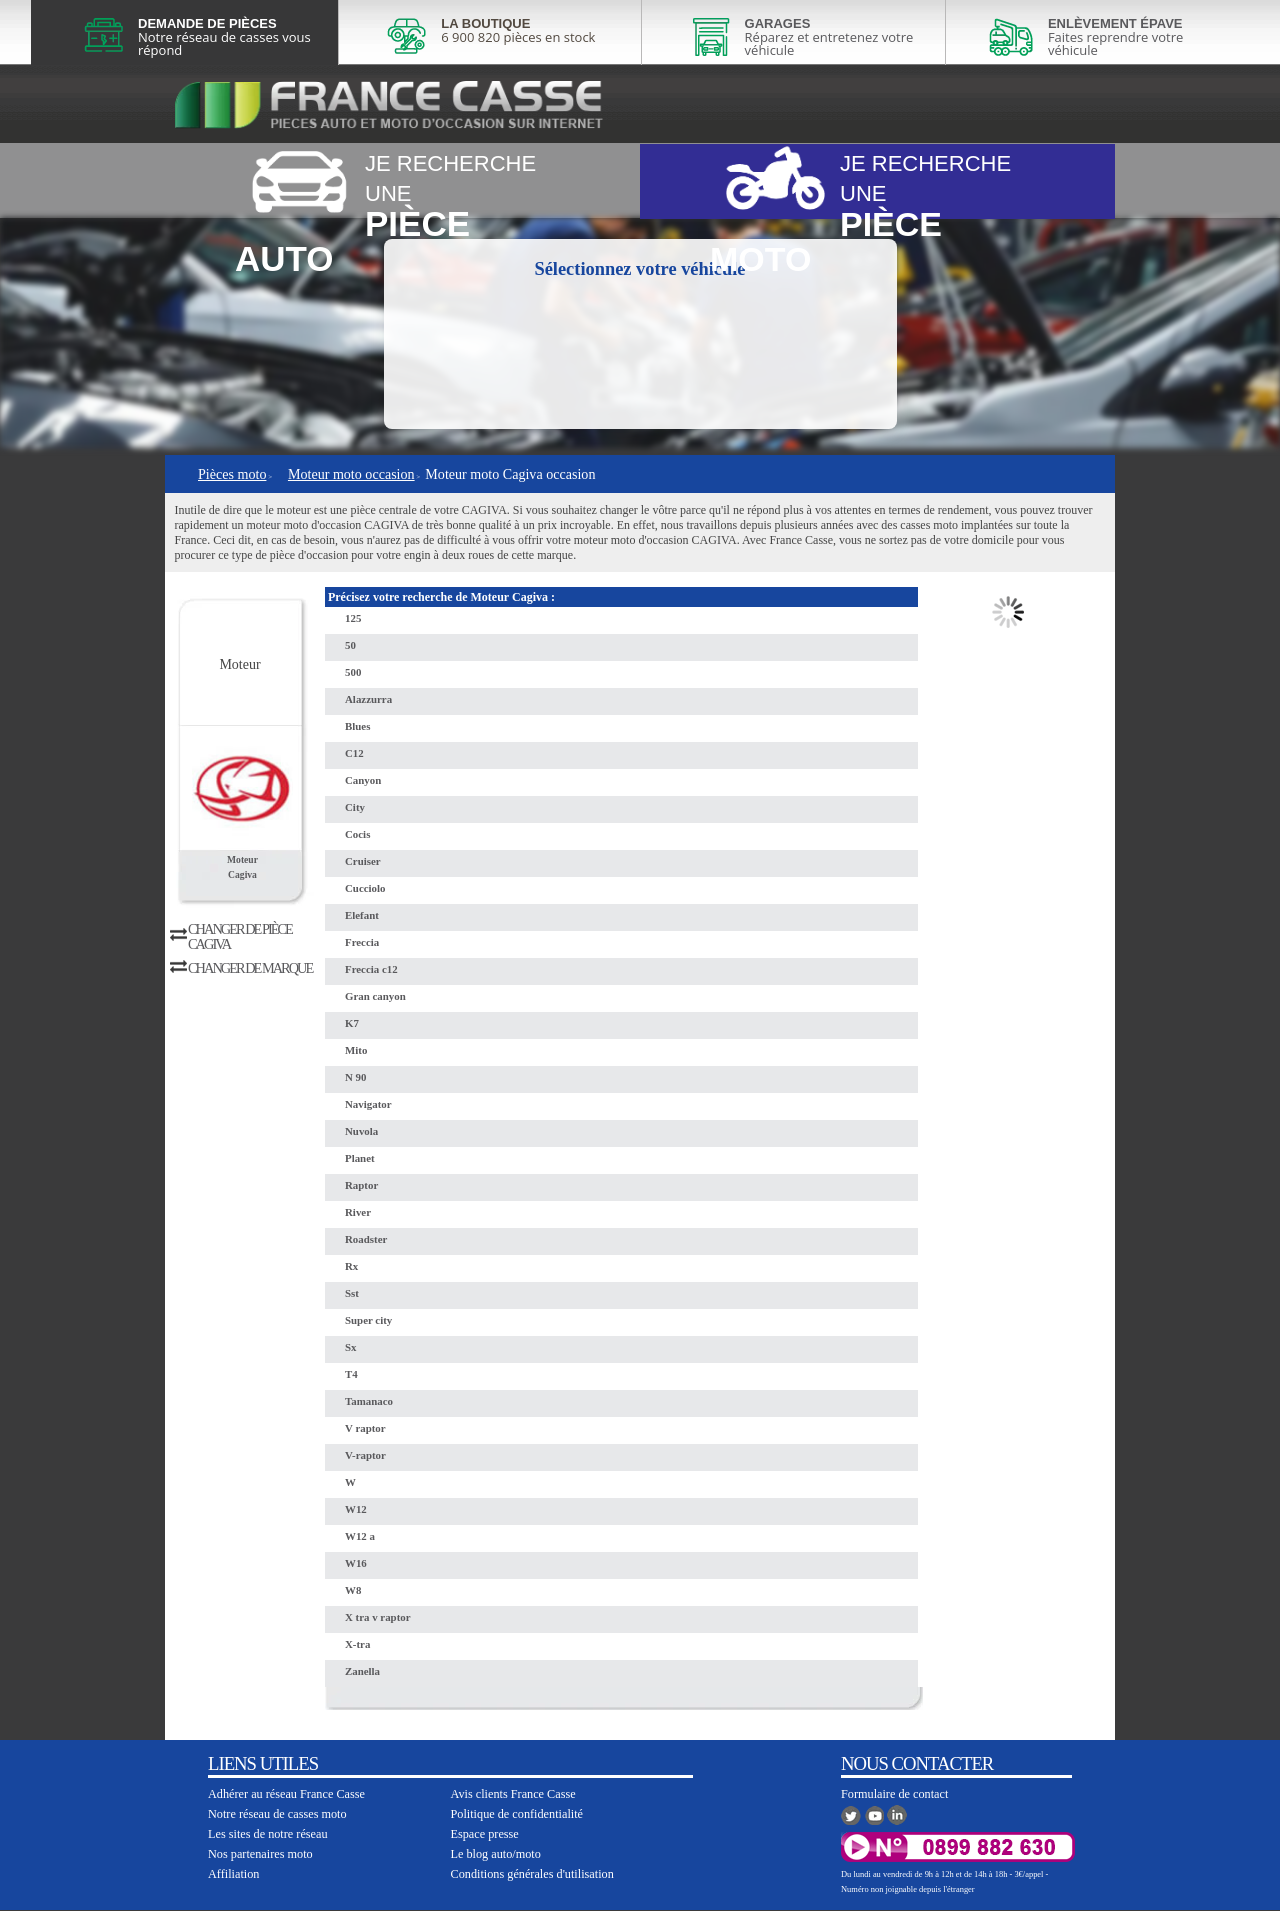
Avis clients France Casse (513, 1794)
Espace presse (485, 1834)
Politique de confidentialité (517, 1814)
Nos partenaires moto (260, 1854)
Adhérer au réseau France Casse (286, 1794)
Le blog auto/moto (496, 1854)
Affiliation (233, 1874)
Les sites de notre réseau (268, 1834)
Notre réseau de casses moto (277, 1814)
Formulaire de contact (894, 1794)
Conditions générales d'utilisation (532, 1874)
